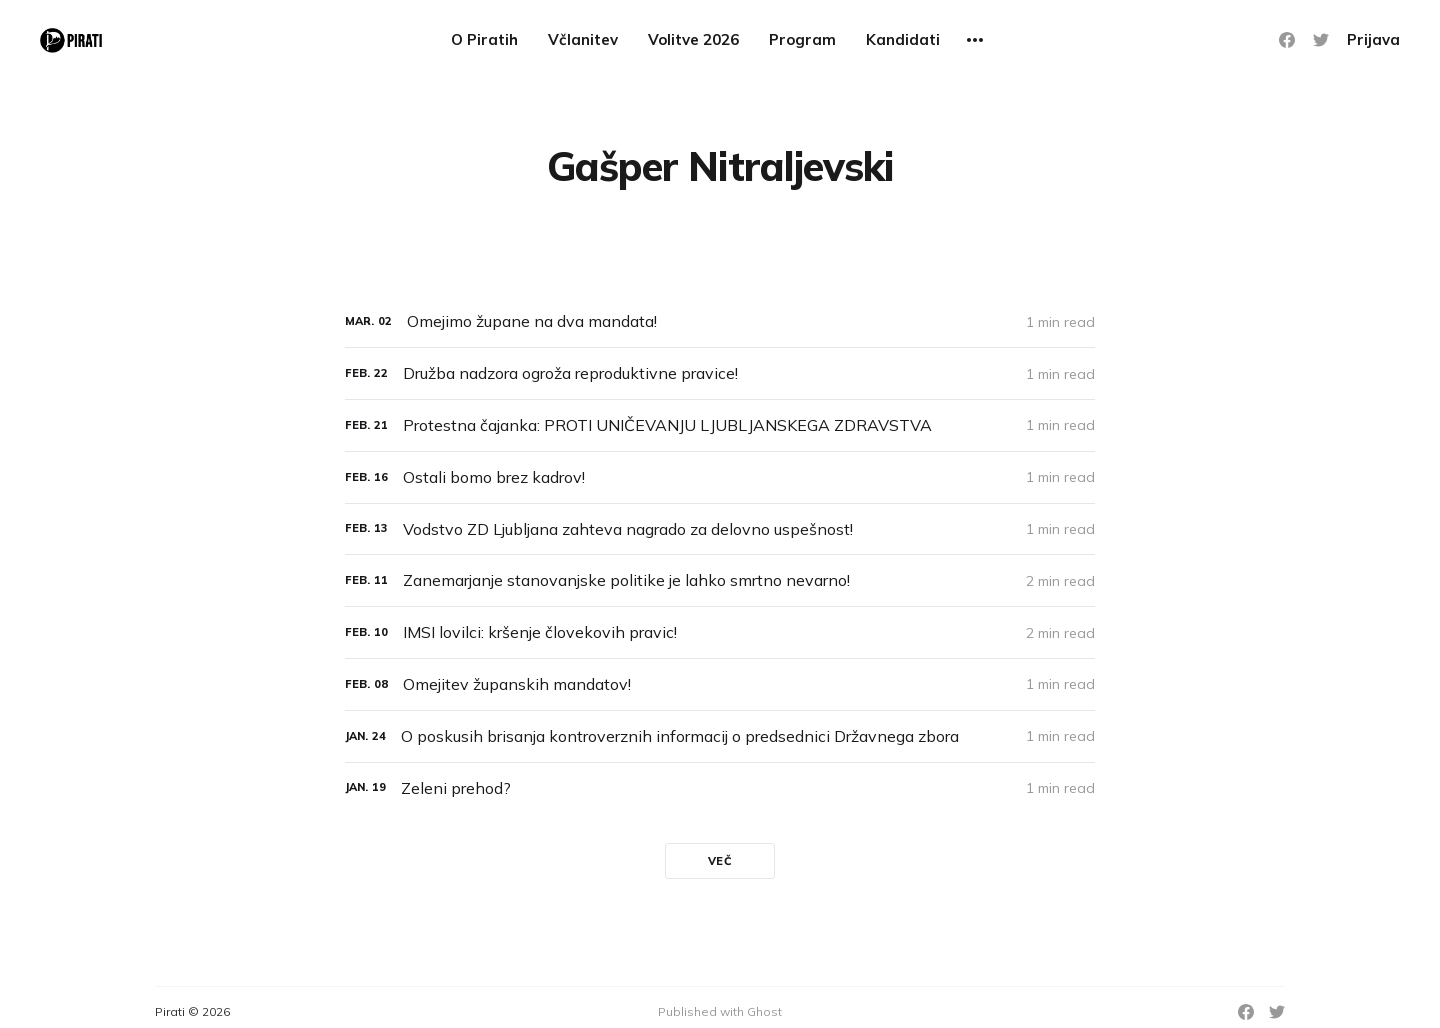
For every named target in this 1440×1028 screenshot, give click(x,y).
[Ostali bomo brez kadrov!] (720, 477)
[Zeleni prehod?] (720, 788)
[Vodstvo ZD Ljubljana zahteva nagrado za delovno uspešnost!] (720, 529)
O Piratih (484, 39)
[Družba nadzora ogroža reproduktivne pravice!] (720, 373)
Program (802, 39)
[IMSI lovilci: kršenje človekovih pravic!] (720, 632)
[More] (975, 40)
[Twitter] (1321, 40)
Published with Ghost (720, 1011)
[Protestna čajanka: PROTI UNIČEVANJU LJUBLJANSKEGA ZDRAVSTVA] (720, 425)
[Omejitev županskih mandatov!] (720, 684)
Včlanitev (583, 39)
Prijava (1373, 39)
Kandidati (903, 39)
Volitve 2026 (693, 39)
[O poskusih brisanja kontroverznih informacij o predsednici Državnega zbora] (720, 736)
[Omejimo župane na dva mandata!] (720, 321)
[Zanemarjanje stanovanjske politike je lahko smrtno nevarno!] (720, 580)
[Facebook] (1287, 40)
